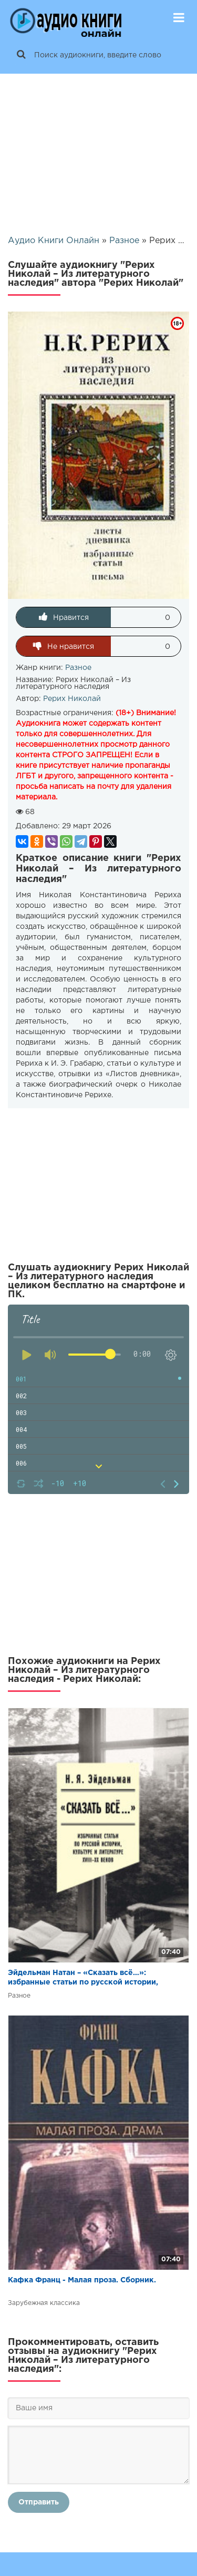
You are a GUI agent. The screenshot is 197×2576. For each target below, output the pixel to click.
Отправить (38, 2502)
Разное (78, 668)
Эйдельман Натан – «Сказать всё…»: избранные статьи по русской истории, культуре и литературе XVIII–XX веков (83, 1978)
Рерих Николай (72, 699)
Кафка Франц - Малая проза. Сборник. (82, 2280)
